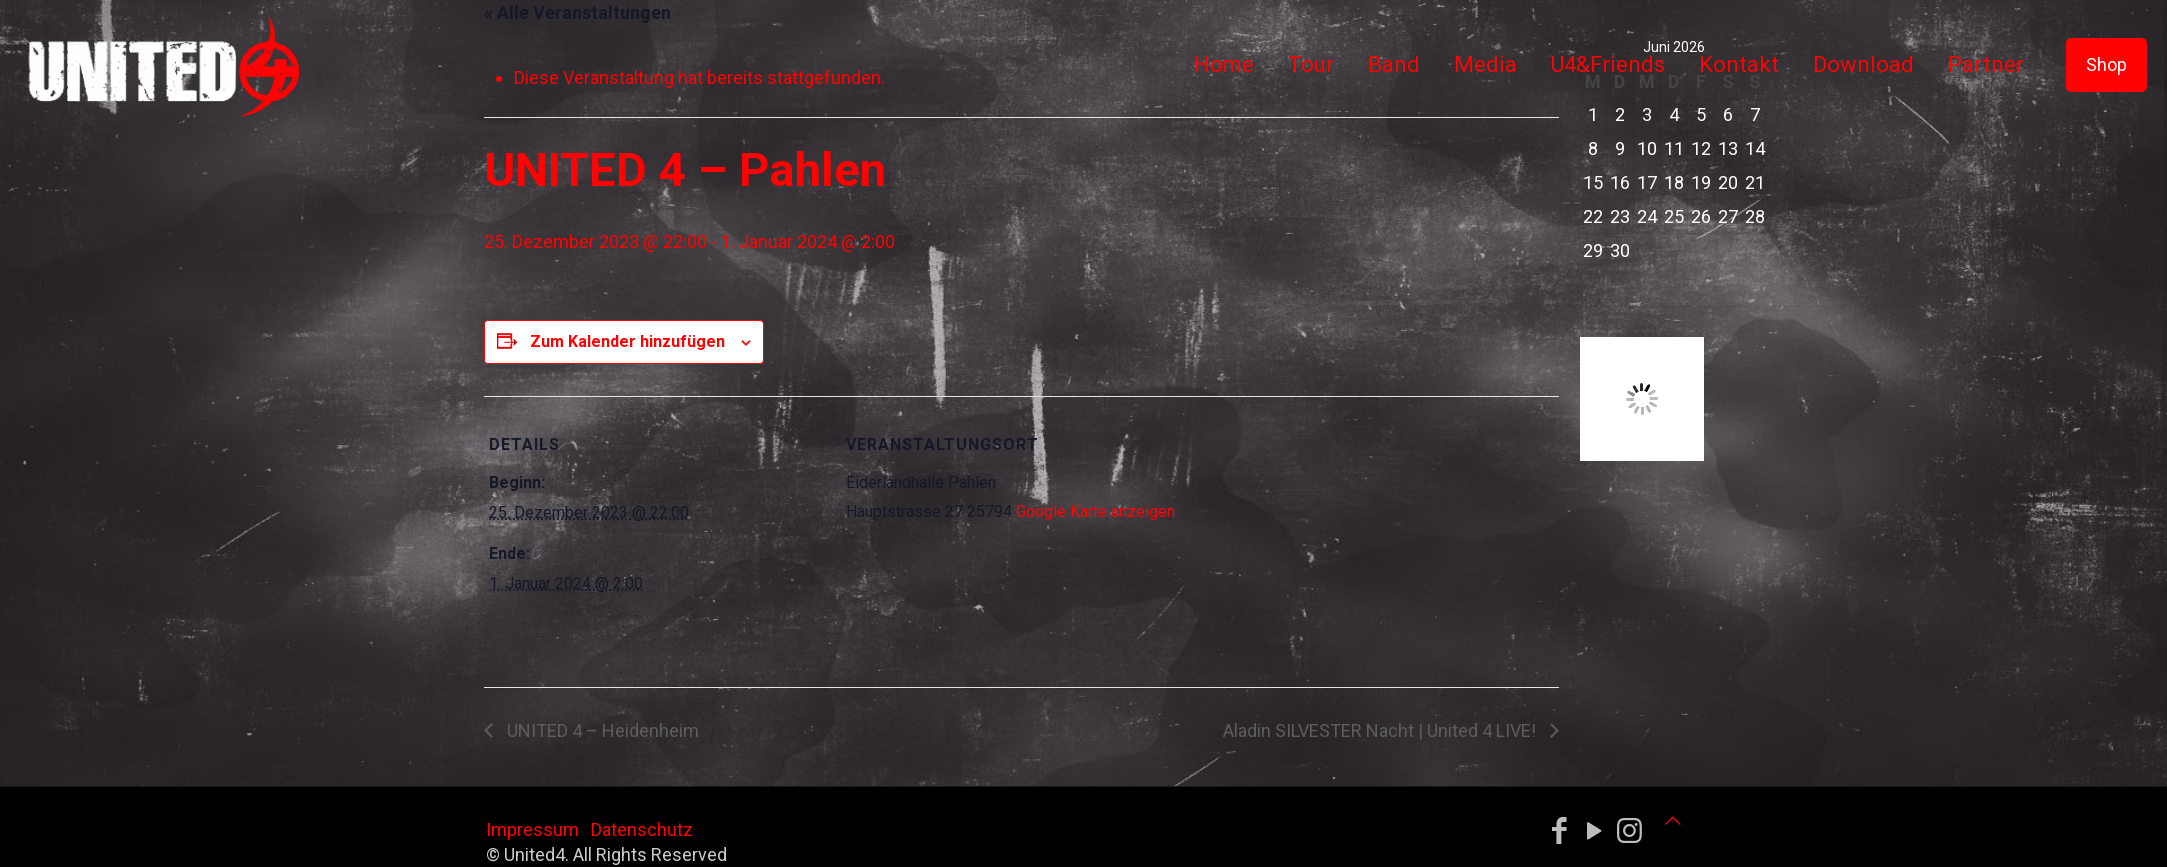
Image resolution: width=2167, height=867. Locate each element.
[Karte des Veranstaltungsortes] (1307, 534)
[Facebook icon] (1559, 831)
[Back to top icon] (1673, 820)
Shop (2106, 64)
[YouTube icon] (1594, 831)
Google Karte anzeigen (1095, 511)
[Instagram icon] (1629, 831)
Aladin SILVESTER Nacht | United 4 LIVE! (1381, 730)
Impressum (532, 829)
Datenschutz (642, 829)
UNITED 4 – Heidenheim (601, 730)
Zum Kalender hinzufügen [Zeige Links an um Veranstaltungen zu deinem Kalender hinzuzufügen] (627, 341)
